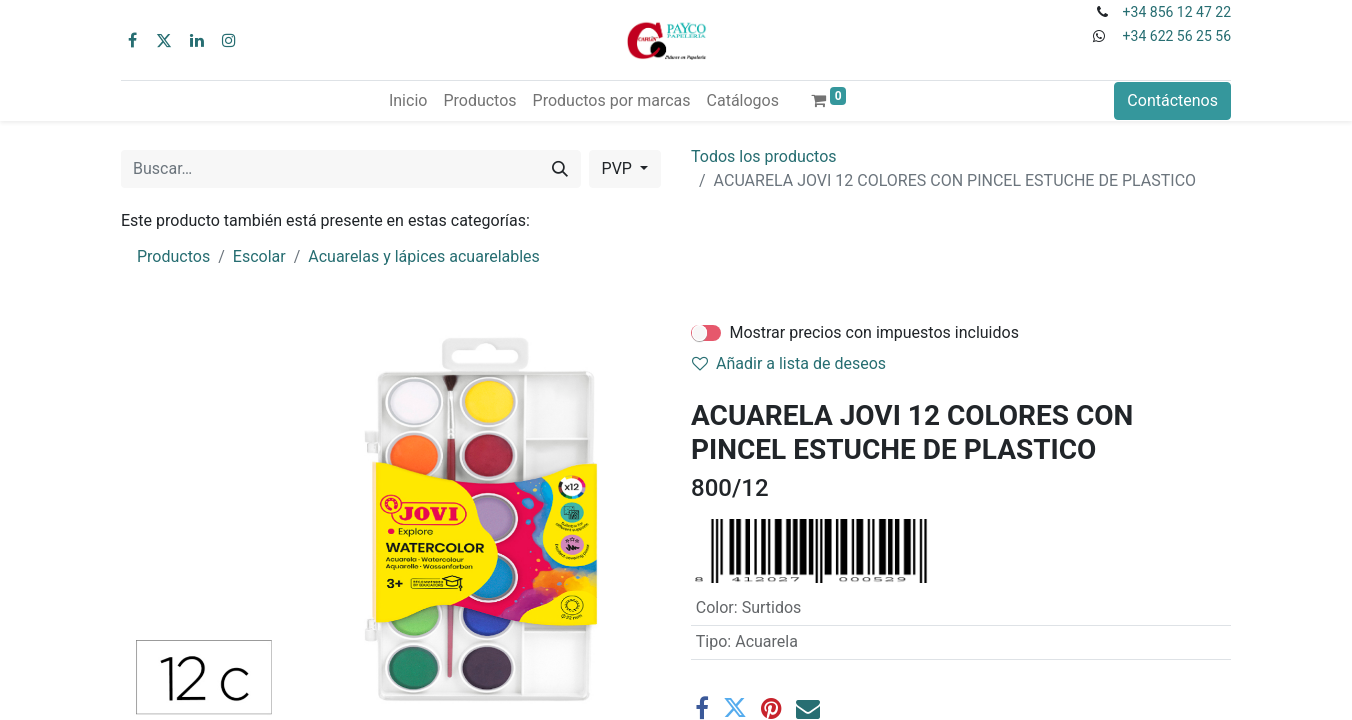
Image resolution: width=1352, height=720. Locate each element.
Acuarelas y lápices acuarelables (424, 256)
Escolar (259, 256)
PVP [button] (619, 168)
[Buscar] (560, 169)
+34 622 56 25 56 (1177, 36)
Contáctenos (1172, 100)
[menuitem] (408, 101)
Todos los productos (764, 156)
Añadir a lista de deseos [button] (789, 363)
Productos (173, 256)
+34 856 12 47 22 (1177, 12)
